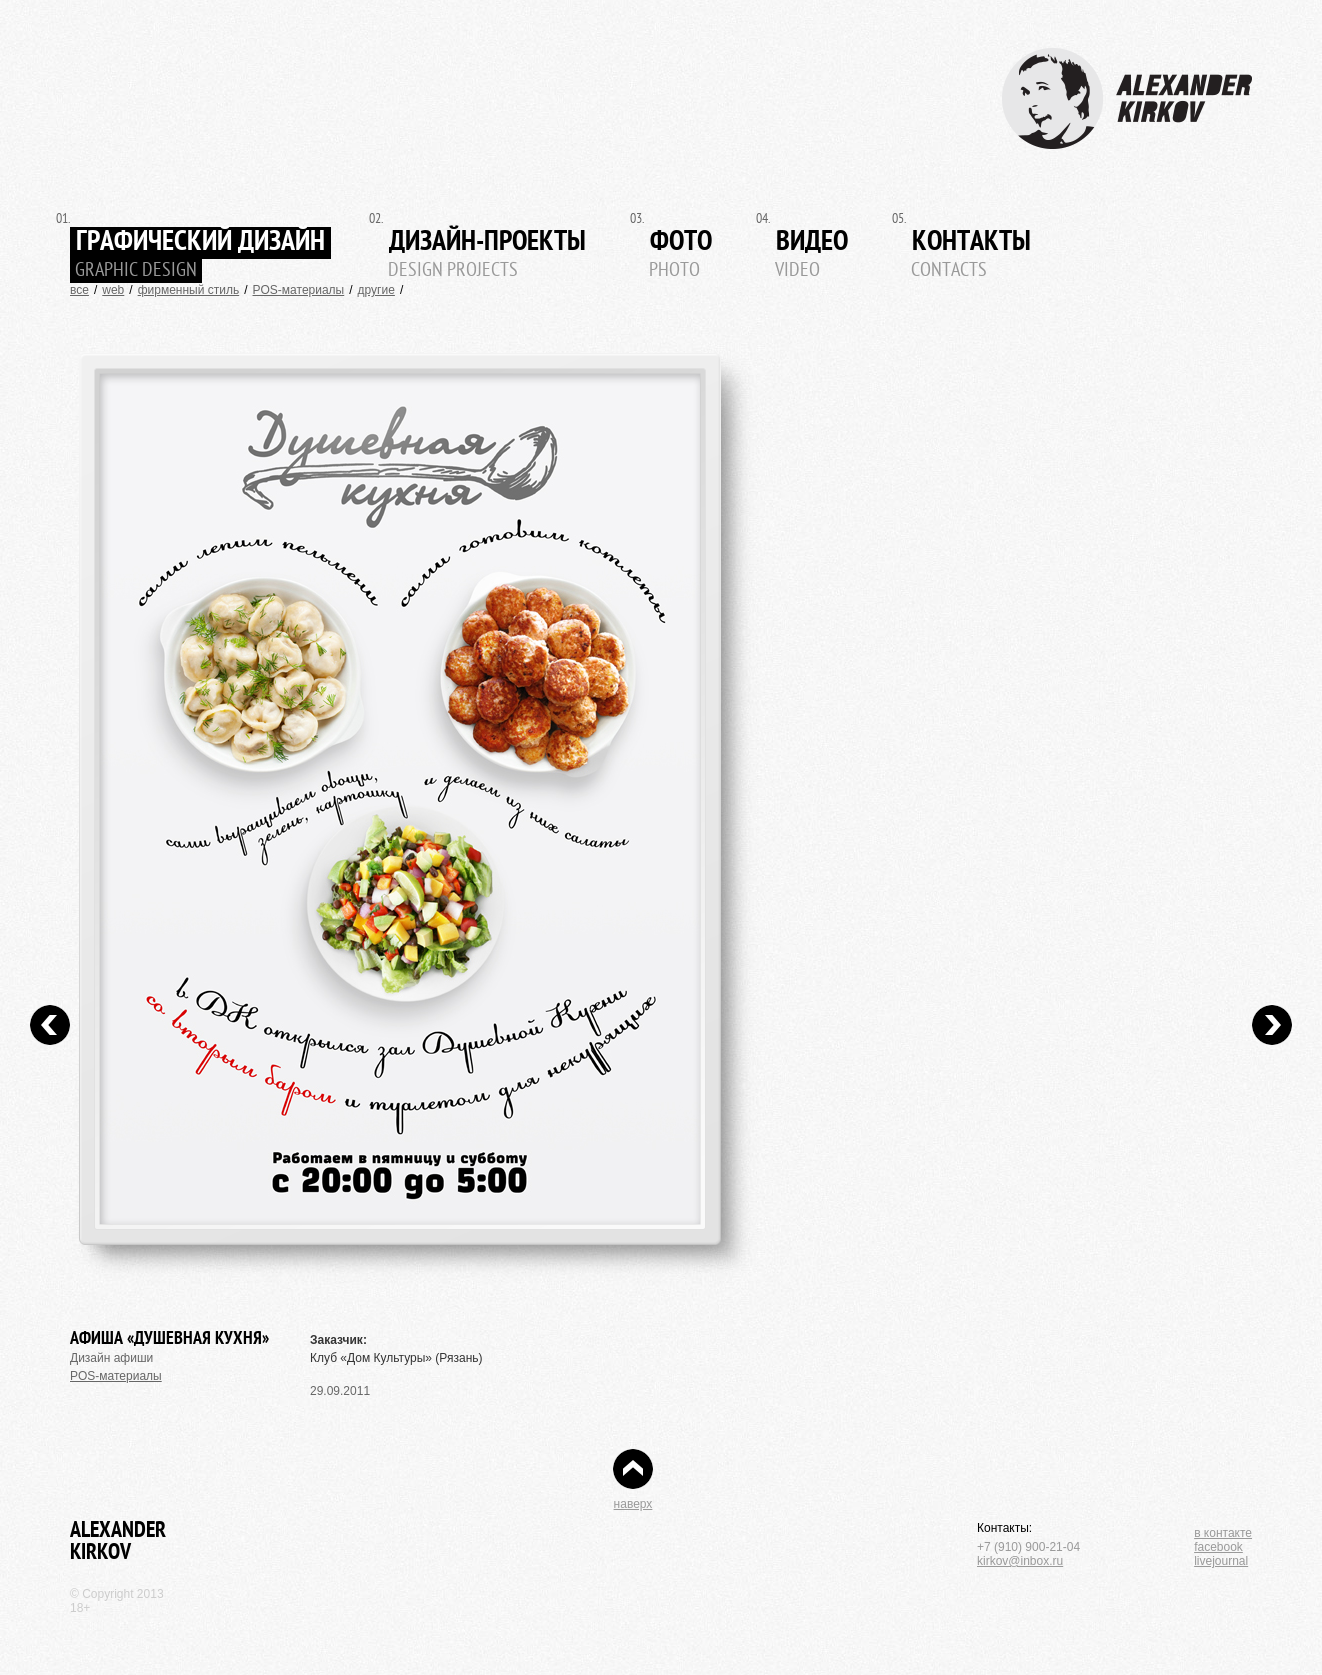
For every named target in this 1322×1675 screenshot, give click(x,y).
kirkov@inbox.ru (1020, 1561)
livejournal (1221, 1561)
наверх (633, 1504)
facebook (1218, 1547)
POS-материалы (299, 290)
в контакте (1223, 1533)
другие (376, 290)
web (113, 290)
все (79, 290)
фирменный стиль (189, 290)
